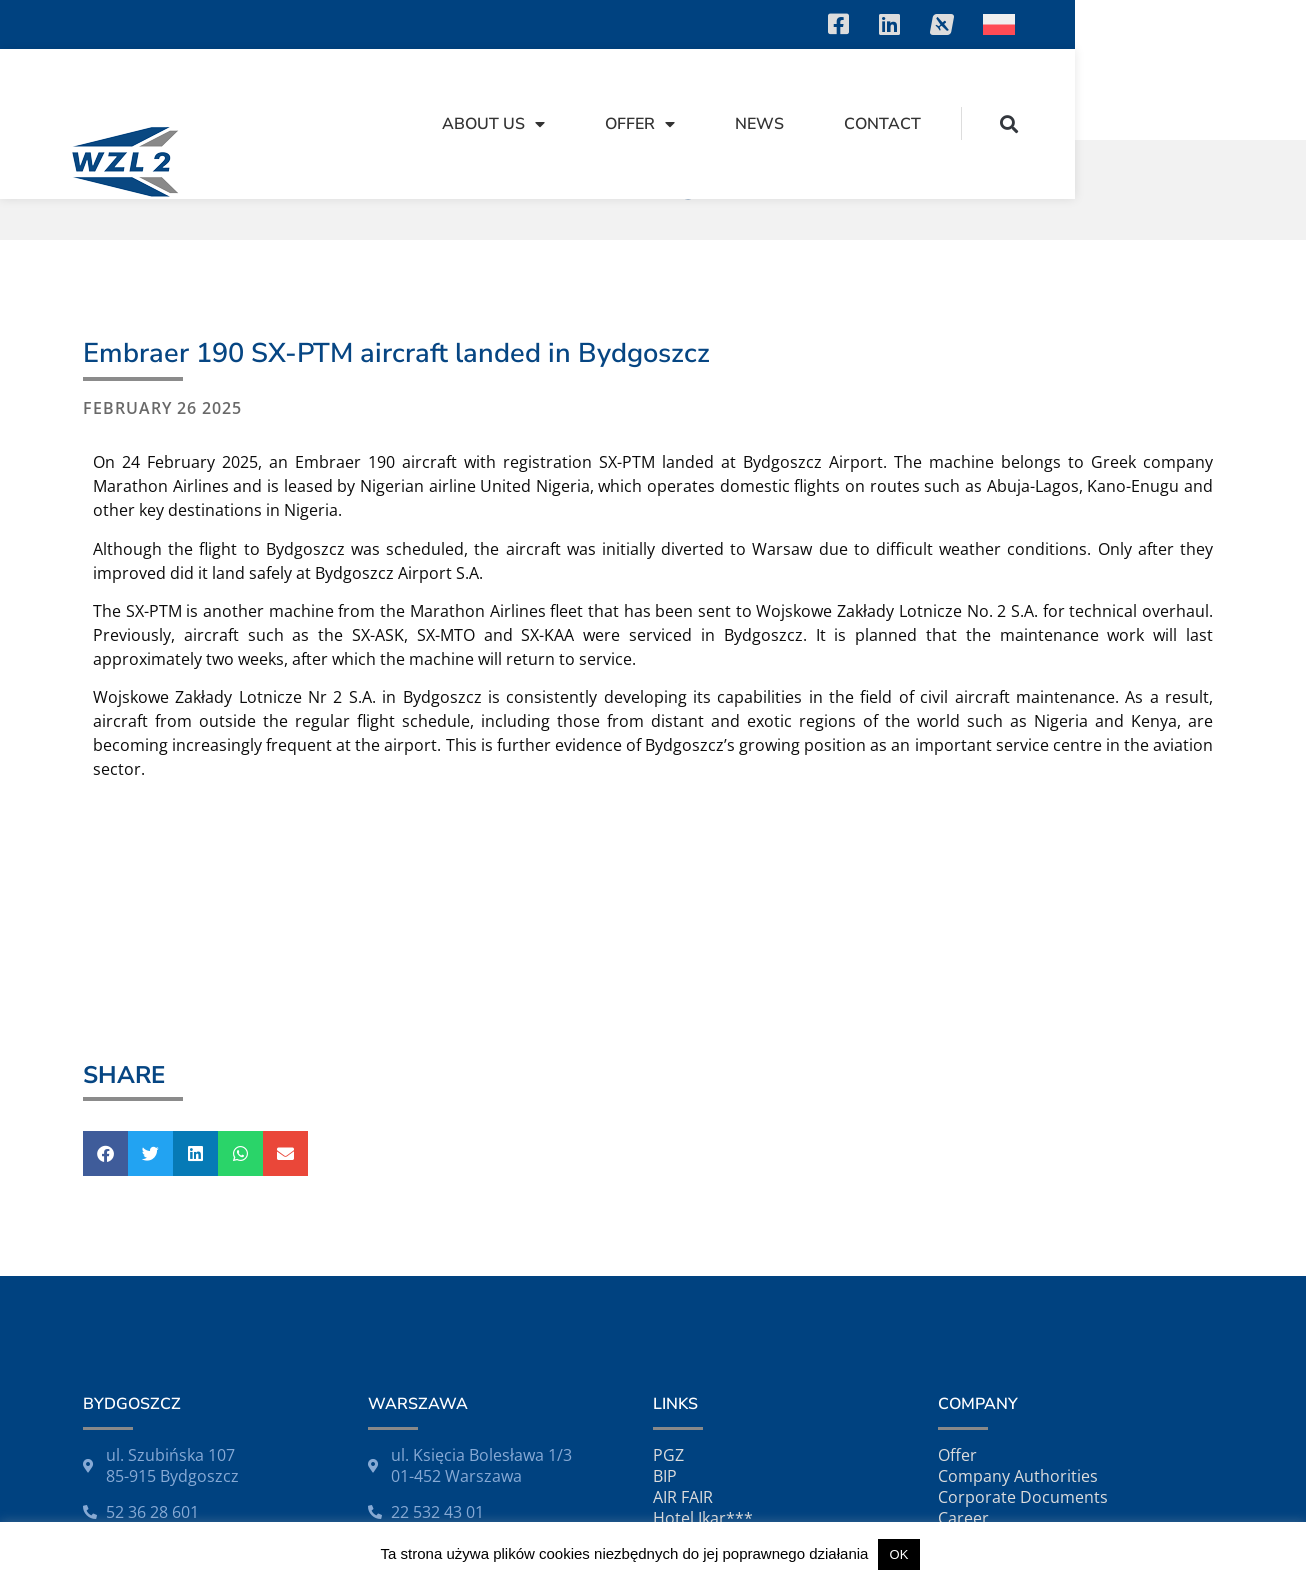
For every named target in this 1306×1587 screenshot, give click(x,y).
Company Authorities (1018, 1470)
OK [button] (899, 1554)
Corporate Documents (1023, 1491)
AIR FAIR (683, 1491)
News (990, 94)
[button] (1239, 93)
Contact (1113, 94)
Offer (871, 94)
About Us (724, 94)
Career (963, 1512)
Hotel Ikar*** (703, 1512)
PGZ (668, 1449)
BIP (665, 1470)
